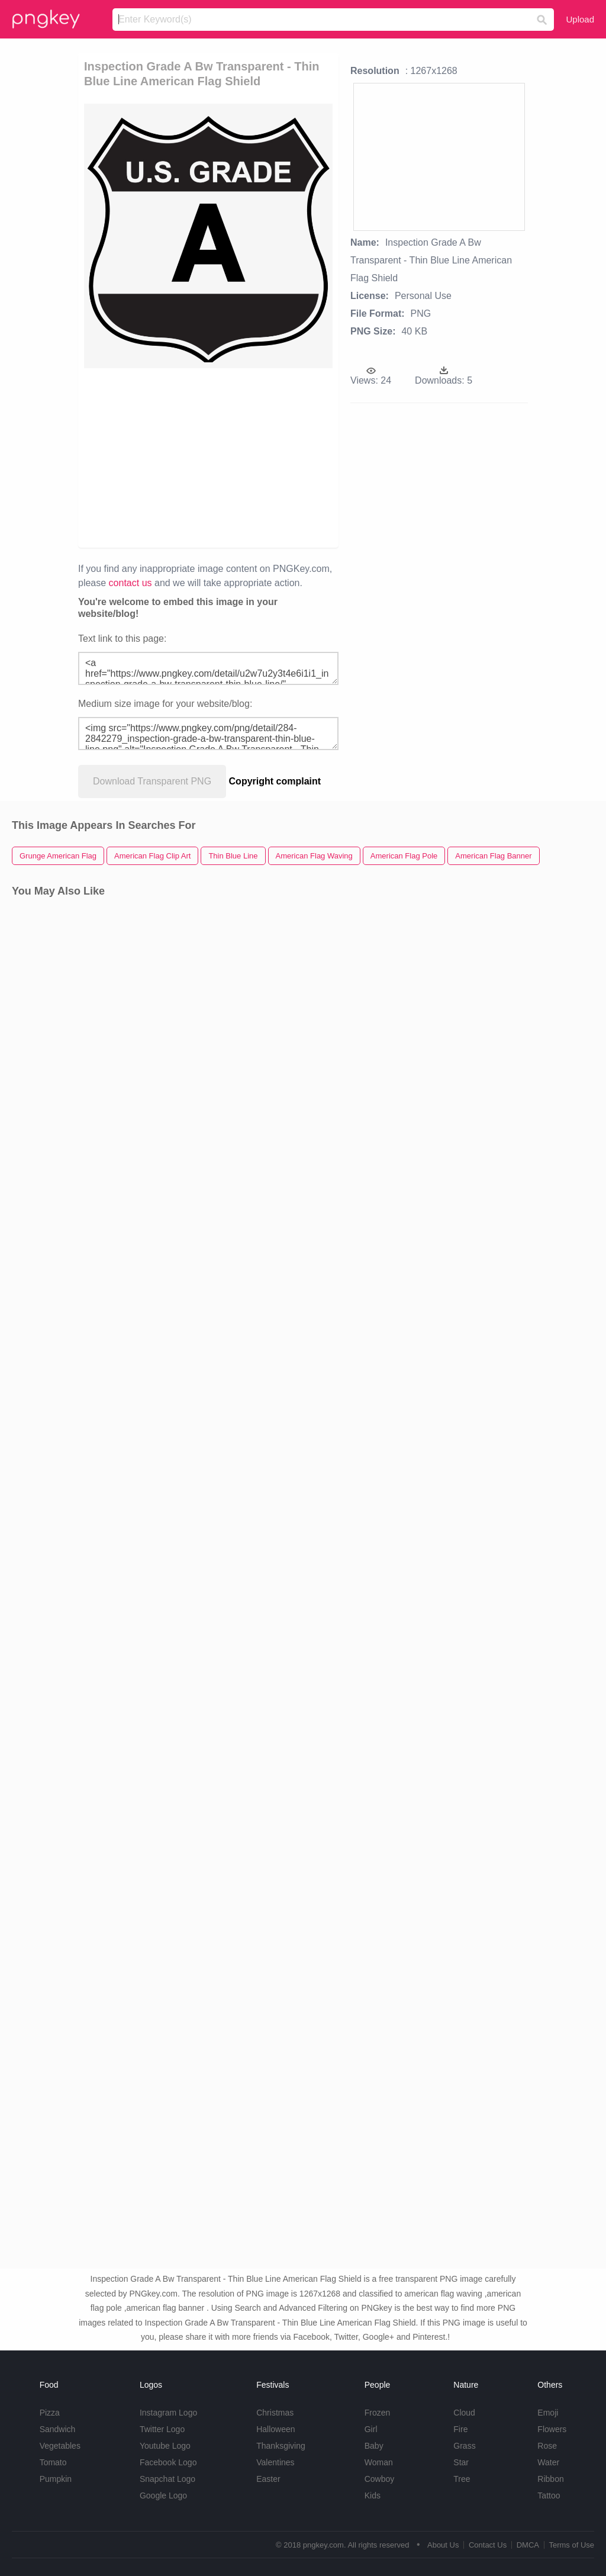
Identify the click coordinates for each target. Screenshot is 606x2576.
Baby (374, 2445)
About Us (443, 2544)
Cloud (464, 2412)
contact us (130, 583)
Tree (461, 2479)
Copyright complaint (275, 781)
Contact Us (488, 2544)
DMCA (528, 2544)
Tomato (53, 2462)
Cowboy (380, 2479)
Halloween (275, 2429)
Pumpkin (56, 2479)
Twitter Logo (162, 2429)
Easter (268, 2479)
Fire (460, 2429)
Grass (464, 2445)
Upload (580, 19)
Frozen (378, 2412)
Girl (371, 2429)
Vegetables (60, 2445)
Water (548, 2462)
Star (461, 2462)
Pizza (50, 2412)
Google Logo (163, 2495)
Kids (373, 2495)
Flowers (551, 2429)
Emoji (547, 2412)
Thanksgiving (280, 2445)
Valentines (275, 2462)
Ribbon (550, 2479)
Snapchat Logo (167, 2479)
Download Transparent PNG (152, 781)
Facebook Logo (168, 2462)
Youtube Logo (165, 2445)
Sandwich (58, 2429)
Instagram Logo (168, 2412)
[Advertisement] (265, 457)
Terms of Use (571, 2544)
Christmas (275, 2412)
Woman (379, 2462)
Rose (547, 2445)
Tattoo (548, 2495)
